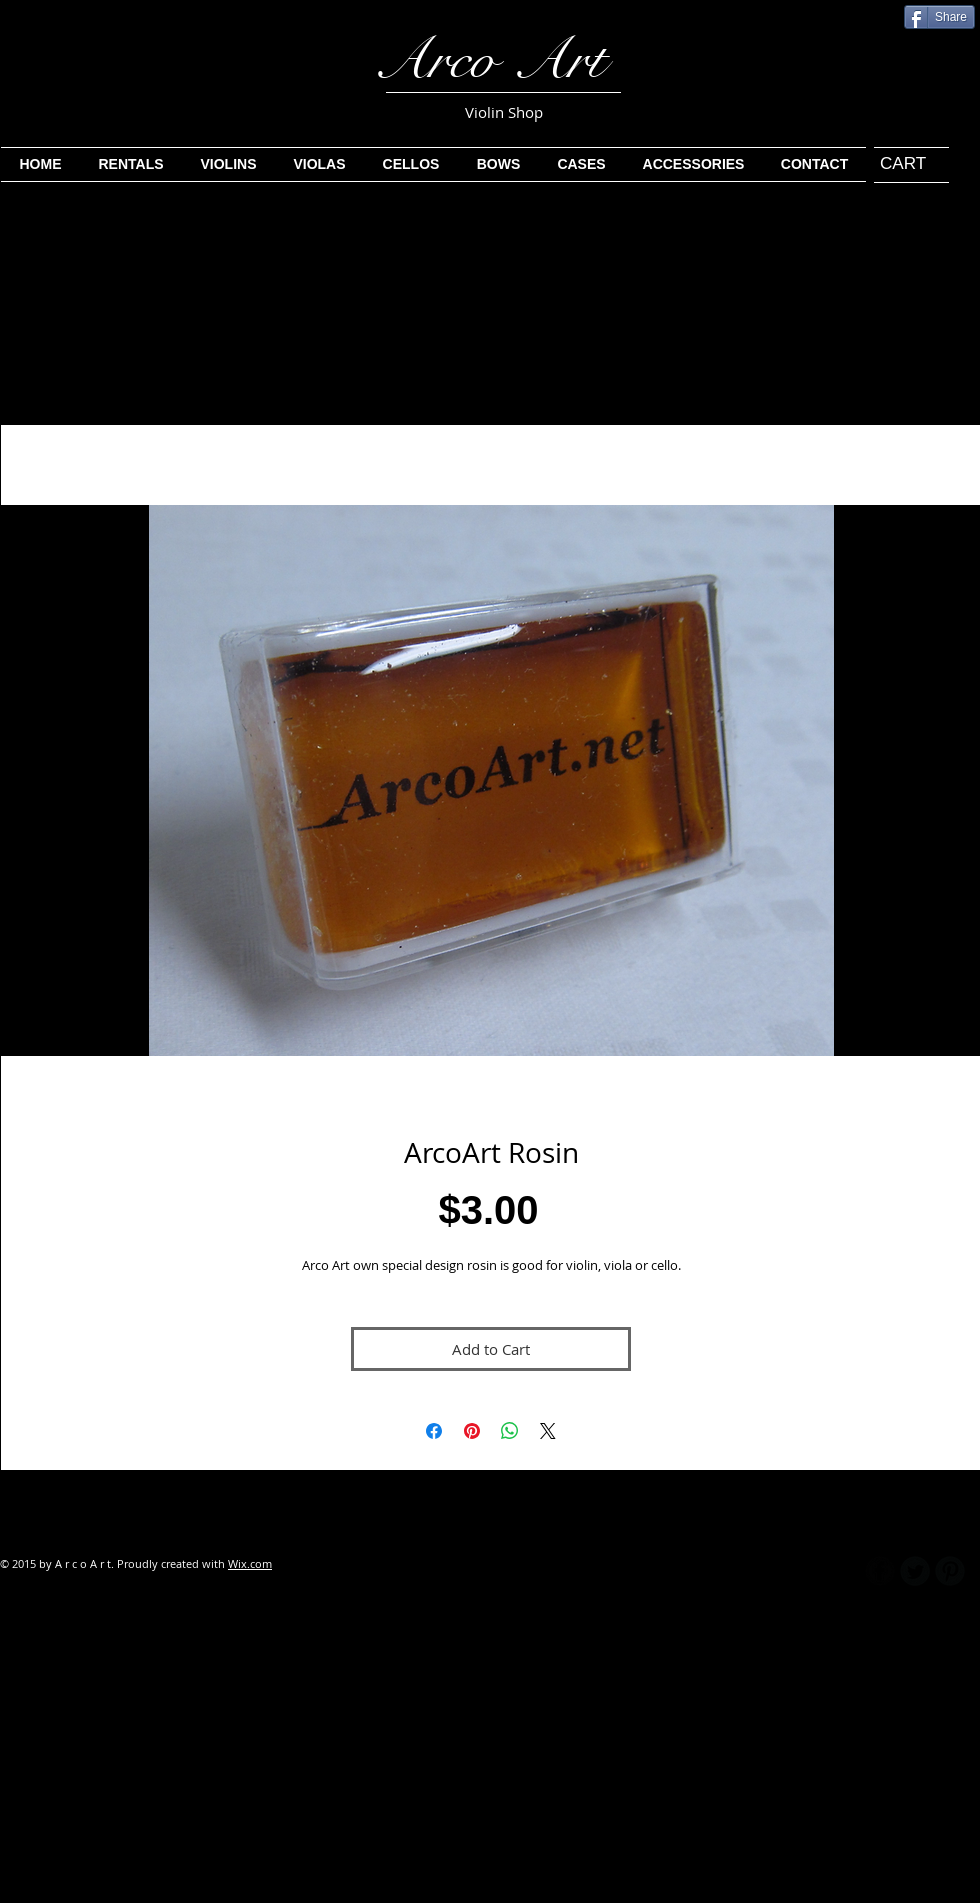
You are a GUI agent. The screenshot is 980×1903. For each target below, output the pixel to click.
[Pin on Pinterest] (472, 1431)
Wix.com (250, 1563)
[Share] (939, 17)
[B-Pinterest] (950, 1571)
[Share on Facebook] (434, 1431)
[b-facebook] (880, 1571)
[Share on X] (548, 1431)
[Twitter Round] (915, 1571)
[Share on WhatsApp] (510, 1431)
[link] (902, 163)
